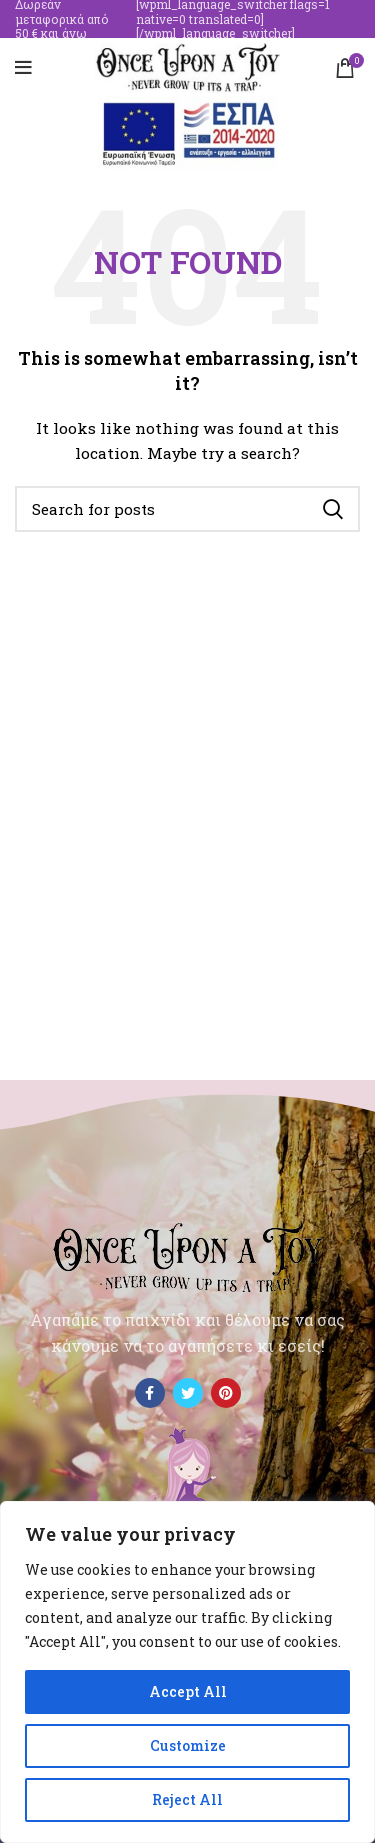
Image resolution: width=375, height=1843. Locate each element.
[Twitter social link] (188, 1393)
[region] (187, 1672)
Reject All (187, 1799)
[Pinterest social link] (226, 1393)
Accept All (188, 1691)
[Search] (187, 509)
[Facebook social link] (150, 1393)
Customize (188, 1745)
